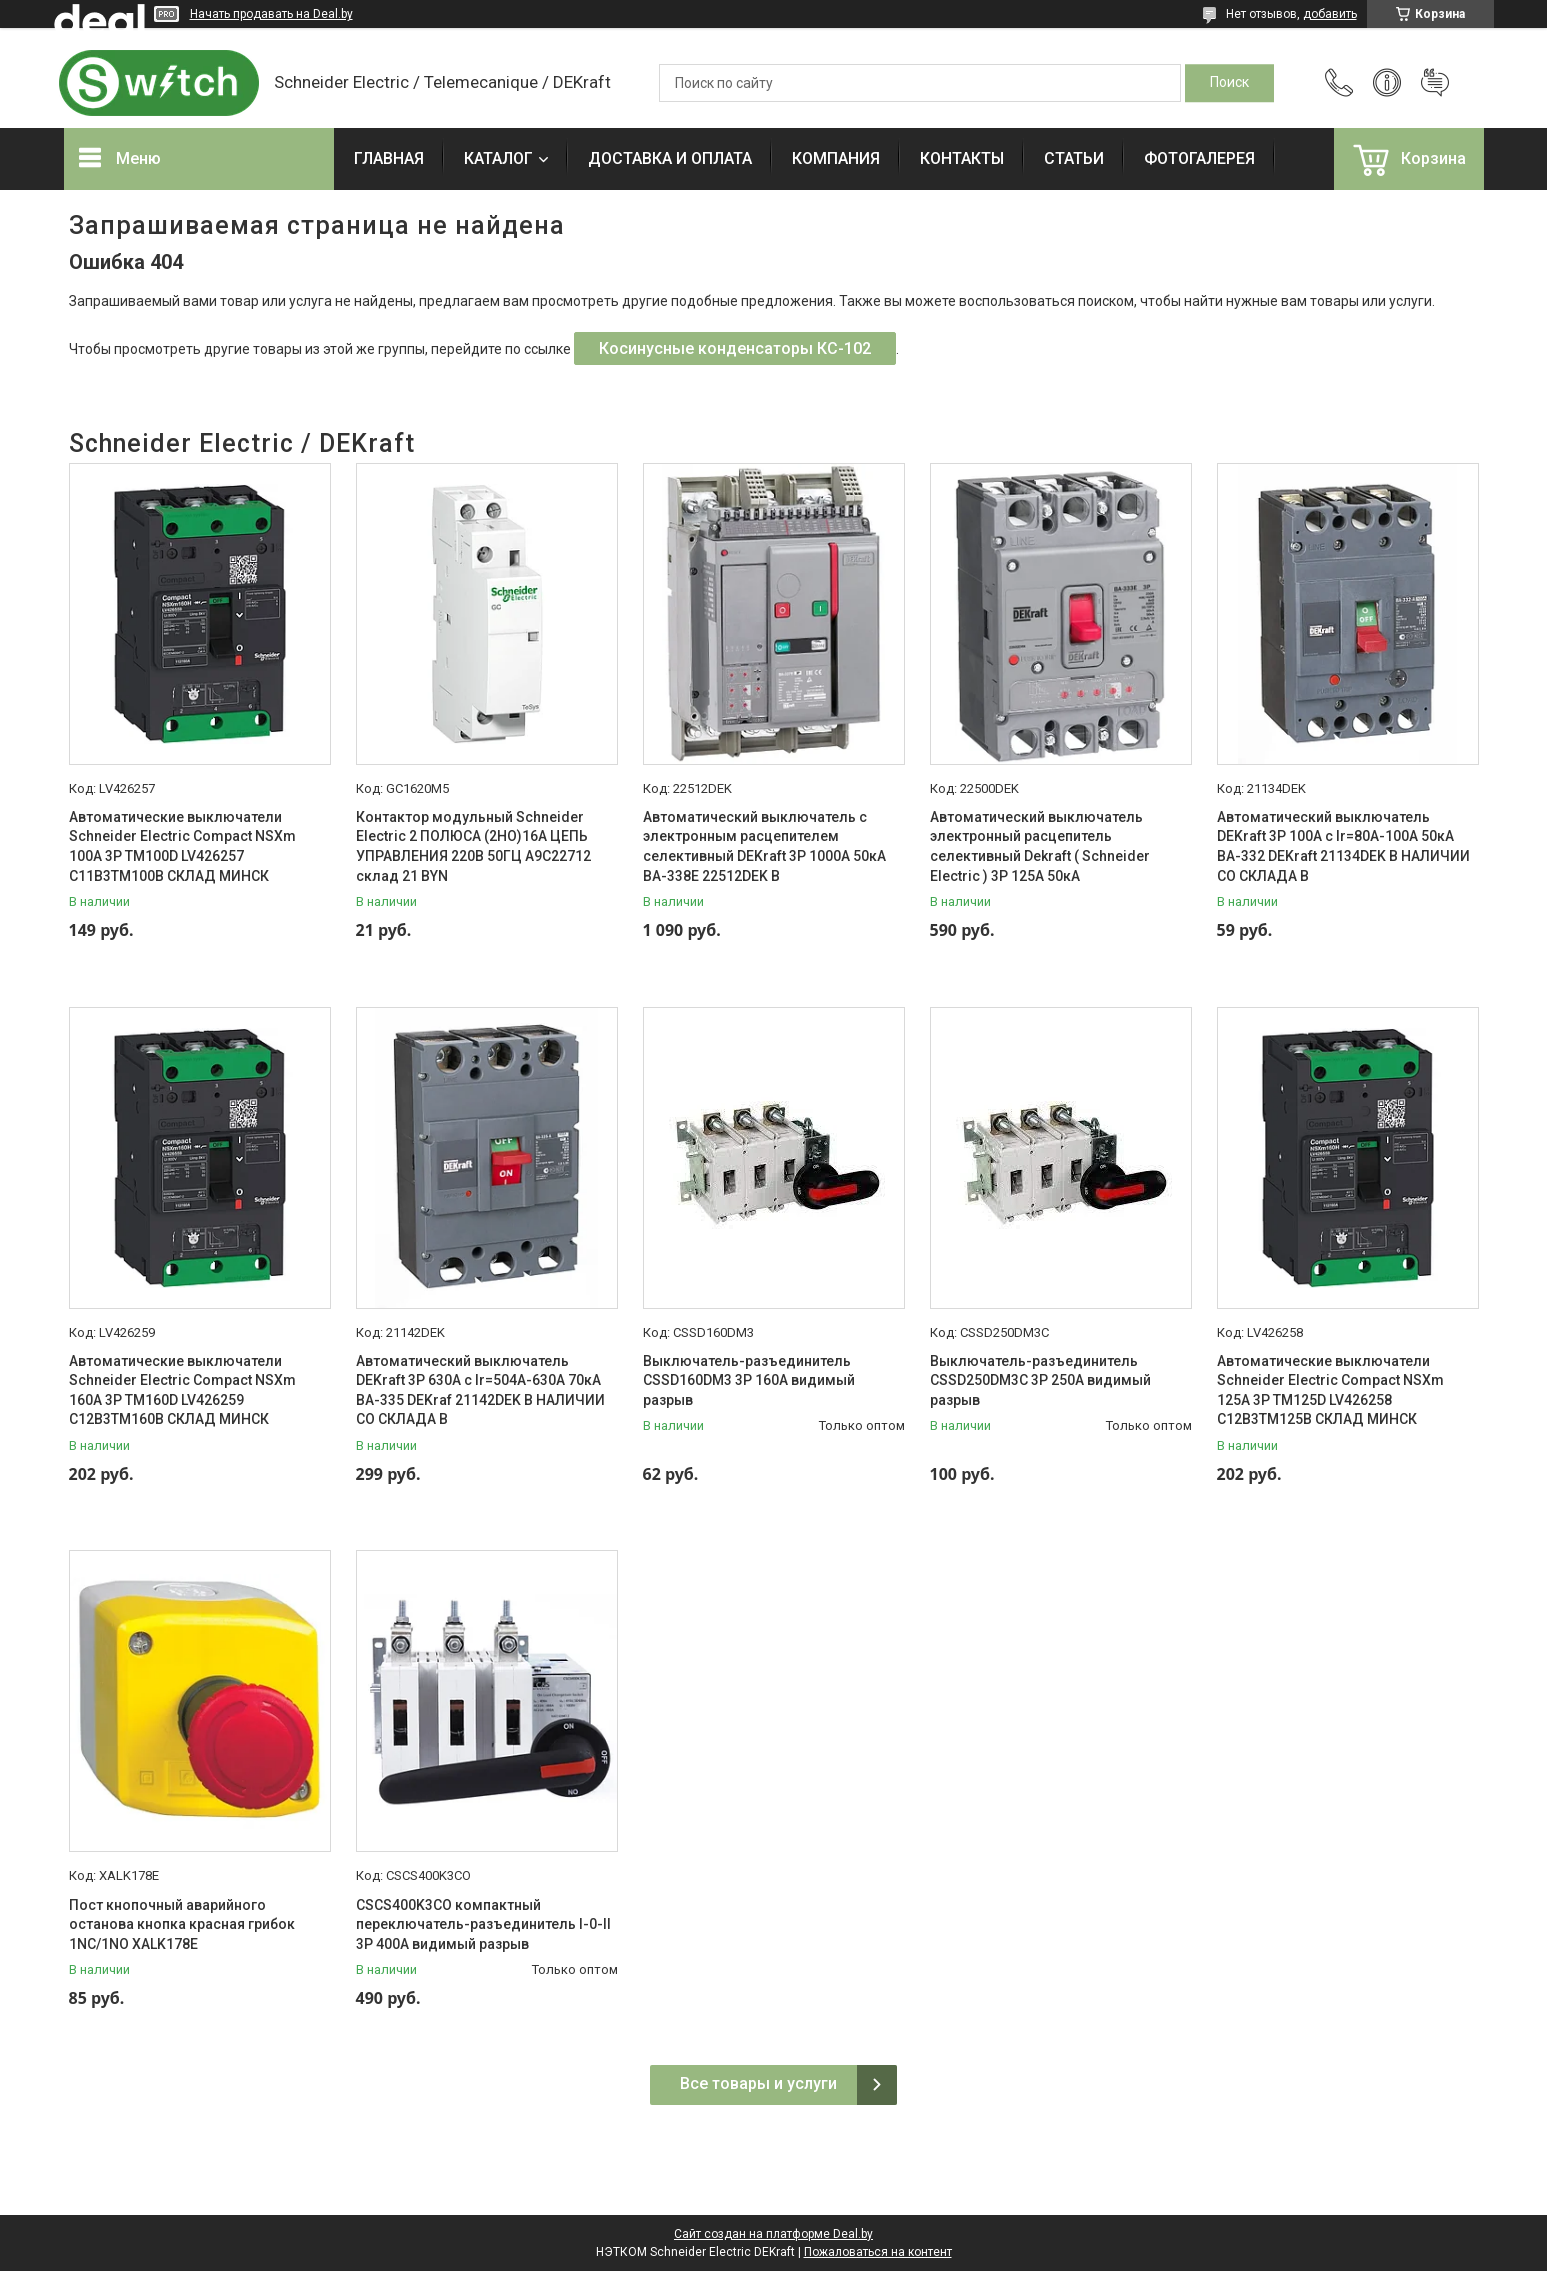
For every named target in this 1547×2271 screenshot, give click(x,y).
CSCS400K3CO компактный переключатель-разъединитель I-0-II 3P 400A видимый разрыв (483, 1924)
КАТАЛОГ (498, 158)
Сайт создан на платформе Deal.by (773, 2234)
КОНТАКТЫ (962, 158)
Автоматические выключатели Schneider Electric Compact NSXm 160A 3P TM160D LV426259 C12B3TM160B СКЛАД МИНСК (182, 1390)
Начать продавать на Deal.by (271, 14)
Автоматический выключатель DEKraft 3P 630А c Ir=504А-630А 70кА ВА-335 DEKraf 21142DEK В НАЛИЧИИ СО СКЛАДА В (480, 1390)
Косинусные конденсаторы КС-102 (735, 348)
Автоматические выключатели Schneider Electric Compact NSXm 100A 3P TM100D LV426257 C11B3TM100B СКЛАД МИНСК (182, 846)
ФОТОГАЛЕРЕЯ (1199, 158)
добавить (1330, 14)
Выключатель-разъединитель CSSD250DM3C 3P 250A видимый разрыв (1040, 1380)
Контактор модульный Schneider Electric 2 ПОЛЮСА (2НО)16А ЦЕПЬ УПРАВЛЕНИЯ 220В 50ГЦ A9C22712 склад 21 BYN (473, 846)
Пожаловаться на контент (878, 2252)
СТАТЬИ (1074, 158)
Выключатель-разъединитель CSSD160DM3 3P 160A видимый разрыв (749, 1380)
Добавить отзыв (1435, 83)
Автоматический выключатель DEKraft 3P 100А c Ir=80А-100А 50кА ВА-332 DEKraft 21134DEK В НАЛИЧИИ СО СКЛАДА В (1343, 846)
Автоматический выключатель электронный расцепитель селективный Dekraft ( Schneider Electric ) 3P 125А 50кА (1040, 846)
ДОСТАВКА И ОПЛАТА (670, 158)
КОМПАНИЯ (836, 158)
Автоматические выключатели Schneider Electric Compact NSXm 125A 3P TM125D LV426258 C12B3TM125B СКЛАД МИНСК (1330, 1390)
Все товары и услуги (758, 2083)
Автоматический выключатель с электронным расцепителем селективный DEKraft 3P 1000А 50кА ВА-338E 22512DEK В (764, 846)
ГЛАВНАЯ (389, 158)
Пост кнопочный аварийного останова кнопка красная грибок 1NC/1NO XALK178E (182, 1924)
